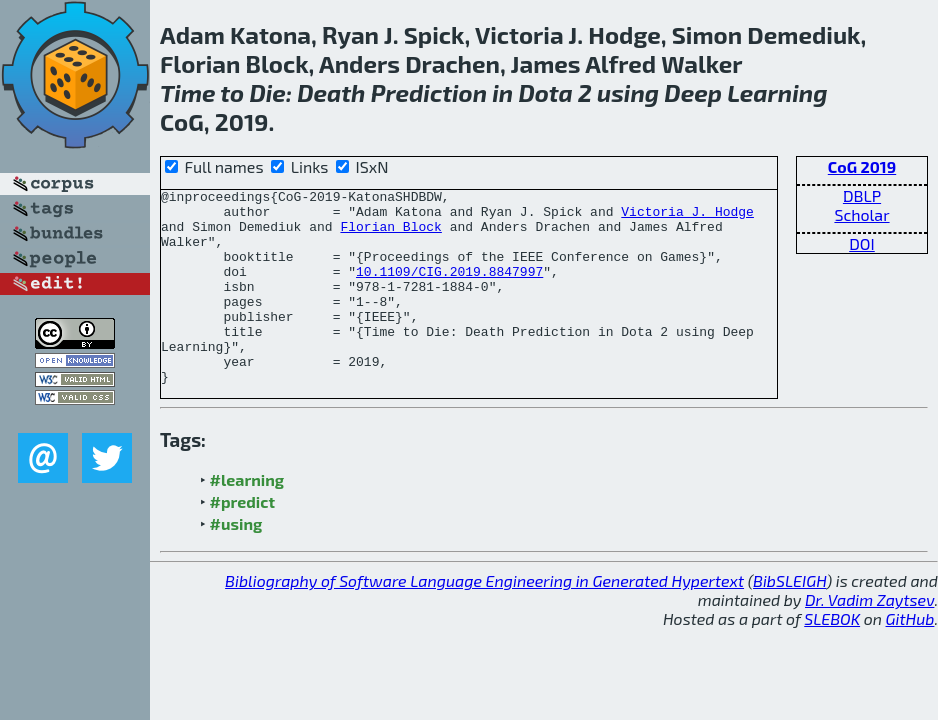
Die (267, 92)
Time (188, 92)
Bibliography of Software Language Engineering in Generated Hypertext (484, 619)
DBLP (862, 195)
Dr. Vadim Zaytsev (869, 638)
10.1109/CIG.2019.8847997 (449, 289)
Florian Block (390, 235)
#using (236, 562)
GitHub (910, 657)
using (628, 92)
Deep (693, 92)
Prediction (429, 92)
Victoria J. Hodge (687, 217)
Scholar (861, 214)
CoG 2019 (862, 166)
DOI (862, 243)
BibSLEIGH (789, 619)
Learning (777, 92)
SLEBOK (832, 657)
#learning (247, 518)
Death (331, 92)
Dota (545, 92)
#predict (242, 540)
